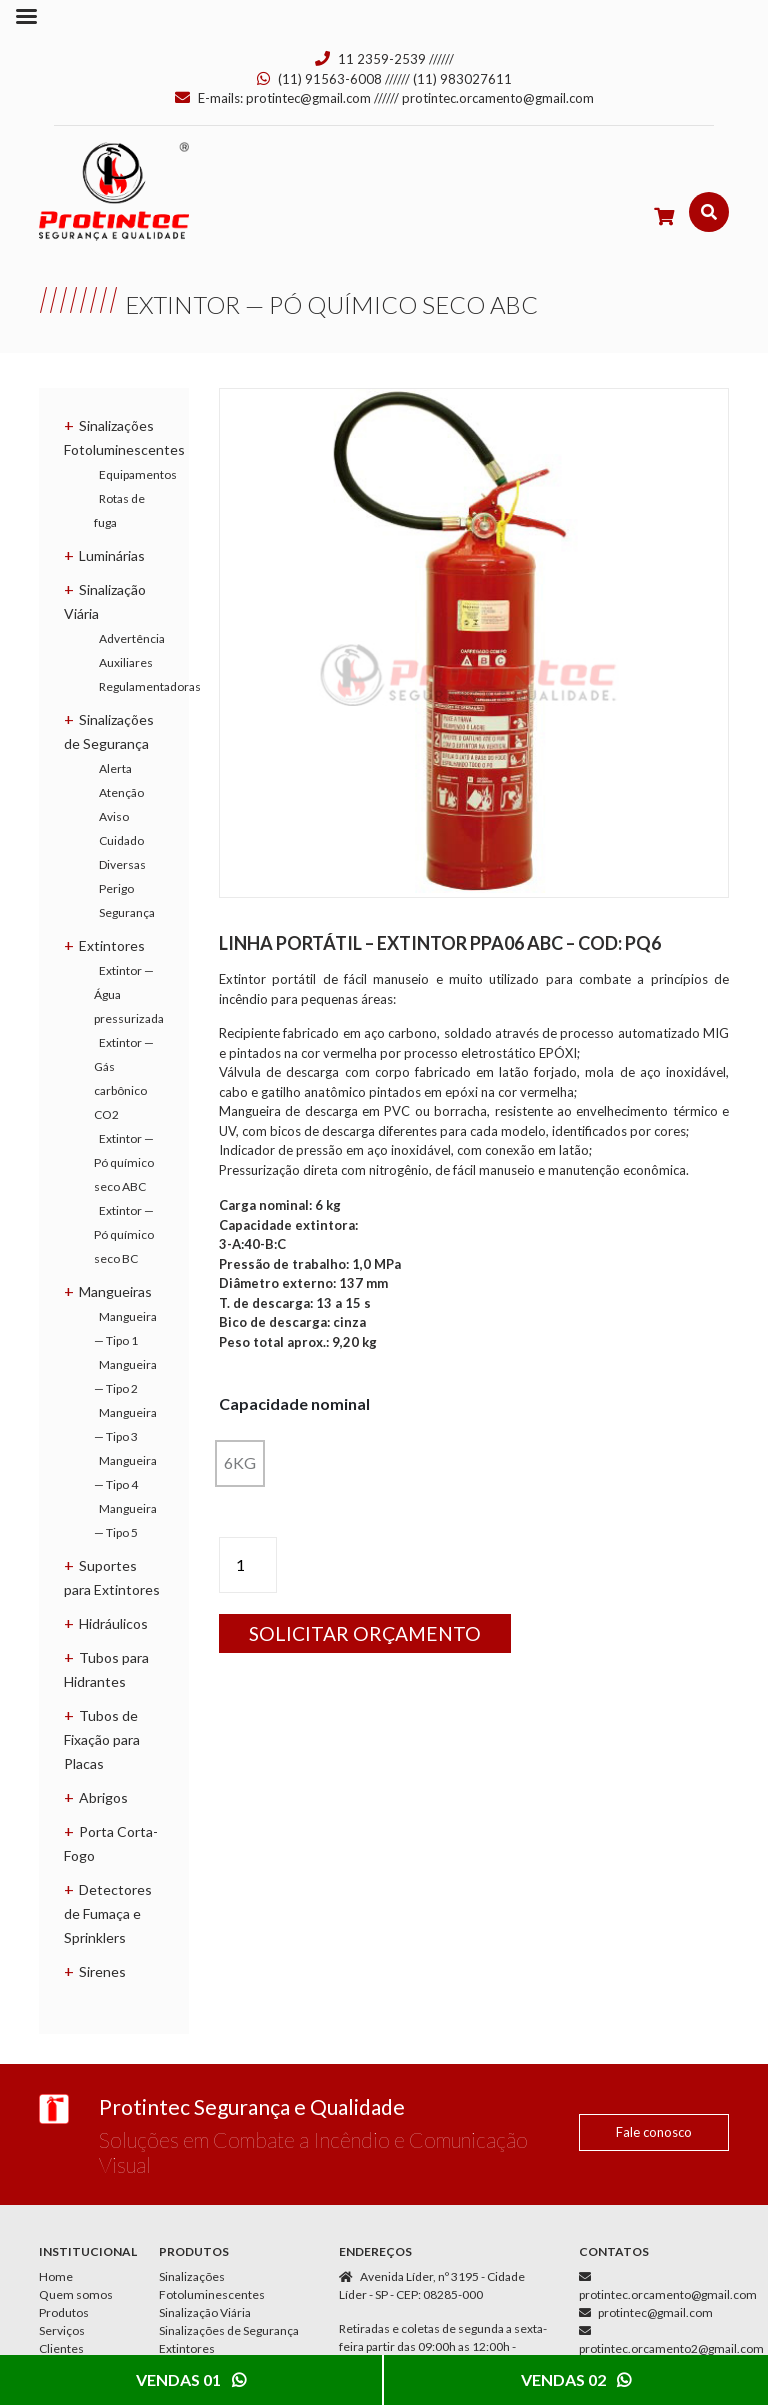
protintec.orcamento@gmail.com (498, 98)
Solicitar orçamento (365, 1633)
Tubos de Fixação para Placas (102, 1739)
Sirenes (102, 1971)
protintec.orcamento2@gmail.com (671, 2348)
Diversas (122, 864)
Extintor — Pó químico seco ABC (124, 1162)
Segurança (127, 912)
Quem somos (76, 2294)
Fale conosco (654, 2132)
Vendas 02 (576, 2379)
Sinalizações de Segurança (229, 2330)
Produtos (64, 2312)
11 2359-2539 (382, 59)
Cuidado (121, 840)
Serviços (62, 2330)
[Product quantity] (248, 1565)
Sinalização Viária (205, 2312)
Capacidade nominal (294, 1403)
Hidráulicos (113, 1623)
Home (56, 2276)
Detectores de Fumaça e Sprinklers (108, 1913)
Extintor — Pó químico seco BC (124, 1234)
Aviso (114, 816)
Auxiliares (126, 662)
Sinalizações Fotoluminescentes (212, 2285)
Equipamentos (138, 474)
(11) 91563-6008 (330, 79)
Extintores (112, 945)
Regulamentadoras (150, 686)
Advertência (132, 638)
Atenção (121, 792)
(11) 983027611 (462, 79)
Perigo (116, 888)
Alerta (115, 768)
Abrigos (103, 1797)
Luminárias (112, 555)
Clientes (61, 2348)
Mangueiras (115, 1291)
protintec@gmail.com (308, 98)
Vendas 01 (191, 2379)
